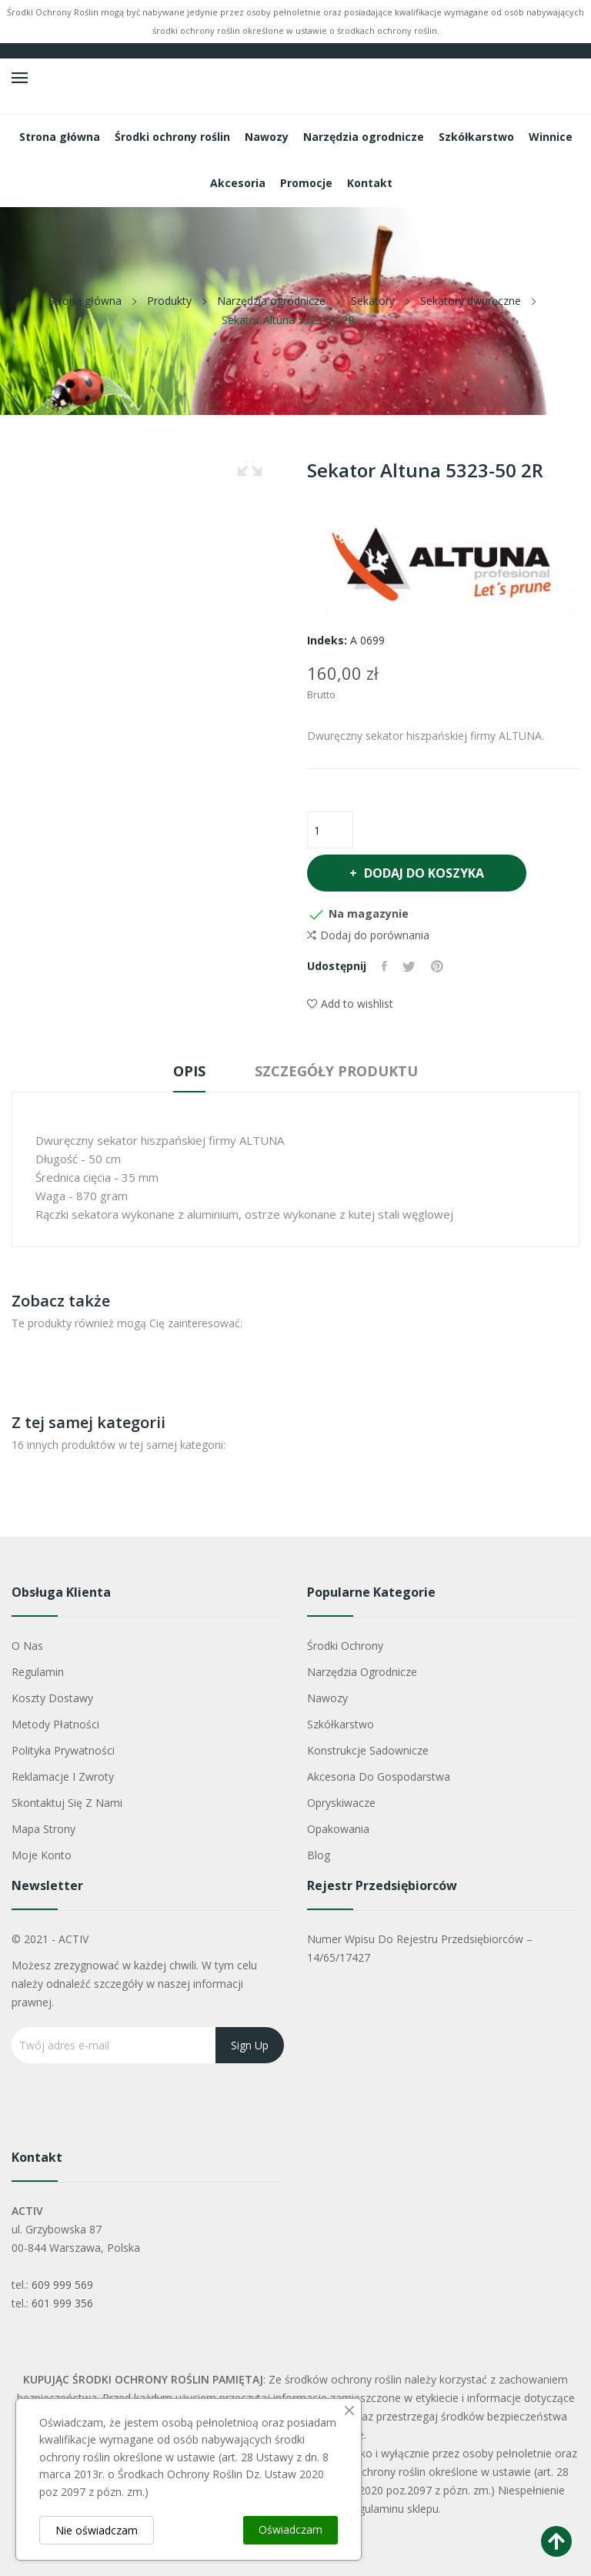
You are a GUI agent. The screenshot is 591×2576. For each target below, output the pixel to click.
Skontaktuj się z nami (67, 1802)
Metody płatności (55, 1724)
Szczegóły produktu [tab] (336, 1071)
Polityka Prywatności (63, 1750)
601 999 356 (62, 2303)
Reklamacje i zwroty (63, 1776)
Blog (318, 1855)
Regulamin (38, 1671)
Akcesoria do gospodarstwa (378, 1776)
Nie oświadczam (96, 2530)
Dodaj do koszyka (422, 873)
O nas (27, 1645)
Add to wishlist (350, 1003)
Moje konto (42, 1855)
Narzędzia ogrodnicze (362, 1671)
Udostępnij (384, 966)
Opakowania (338, 1829)
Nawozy (327, 1698)
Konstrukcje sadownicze (368, 1750)
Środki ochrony (345, 1645)
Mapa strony (43, 1829)
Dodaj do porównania (368, 935)
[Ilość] (330, 829)
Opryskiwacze (341, 1802)
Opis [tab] (189, 1071)
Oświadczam (290, 2529)
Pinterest (437, 966)
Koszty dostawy (52, 1698)
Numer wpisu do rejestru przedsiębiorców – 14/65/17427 (420, 1948)
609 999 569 (62, 2284)
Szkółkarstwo (340, 1724)
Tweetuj (409, 966)
